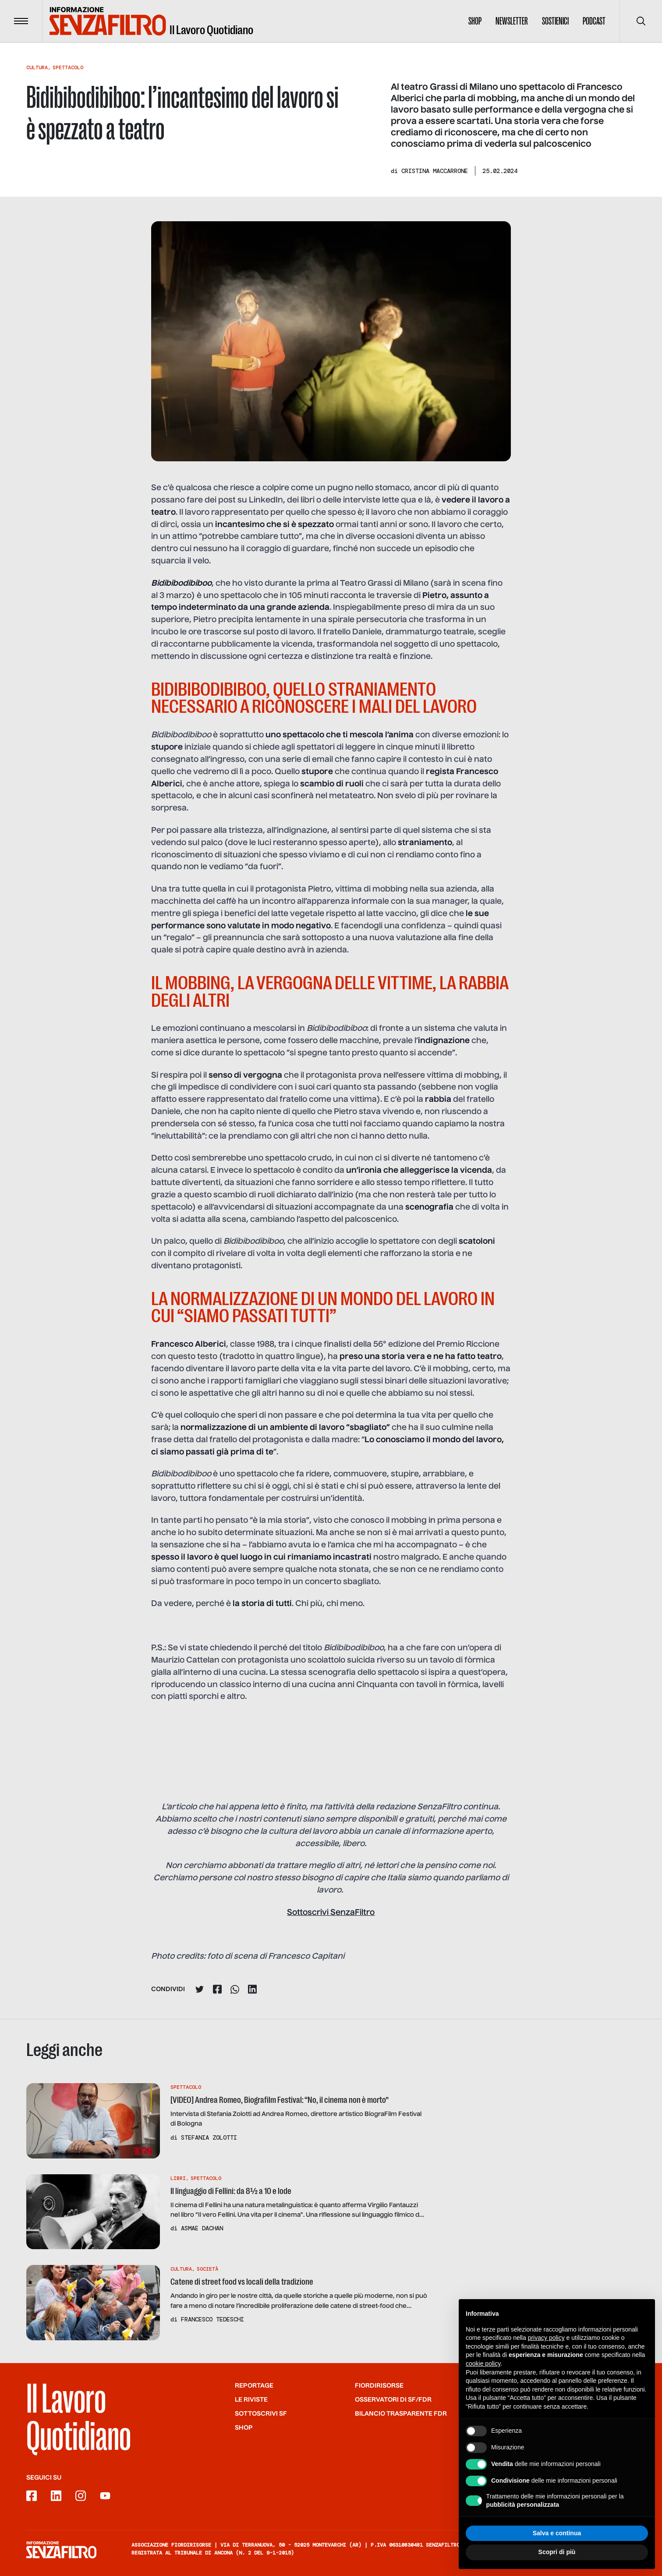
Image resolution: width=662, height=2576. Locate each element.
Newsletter (512, 21)
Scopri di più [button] (557, 2557)
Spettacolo (68, 67)
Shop (474, 21)
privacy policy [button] (546, 2342)
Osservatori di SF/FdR (393, 2400)
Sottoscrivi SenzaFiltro (331, 1913)
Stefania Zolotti (209, 2137)
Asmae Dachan (202, 2228)
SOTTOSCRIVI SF (261, 2414)
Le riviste (251, 2400)
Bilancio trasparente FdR (401, 2414)
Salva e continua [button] (557, 2537)
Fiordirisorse (379, 2386)
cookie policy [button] (483, 2368)
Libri (178, 2178)
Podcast (594, 21)
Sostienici (555, 21)
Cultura (37, 67)
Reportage (254, 2386)
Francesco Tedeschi (212, 2319)
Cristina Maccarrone (434, 171)
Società (207, 2268)
